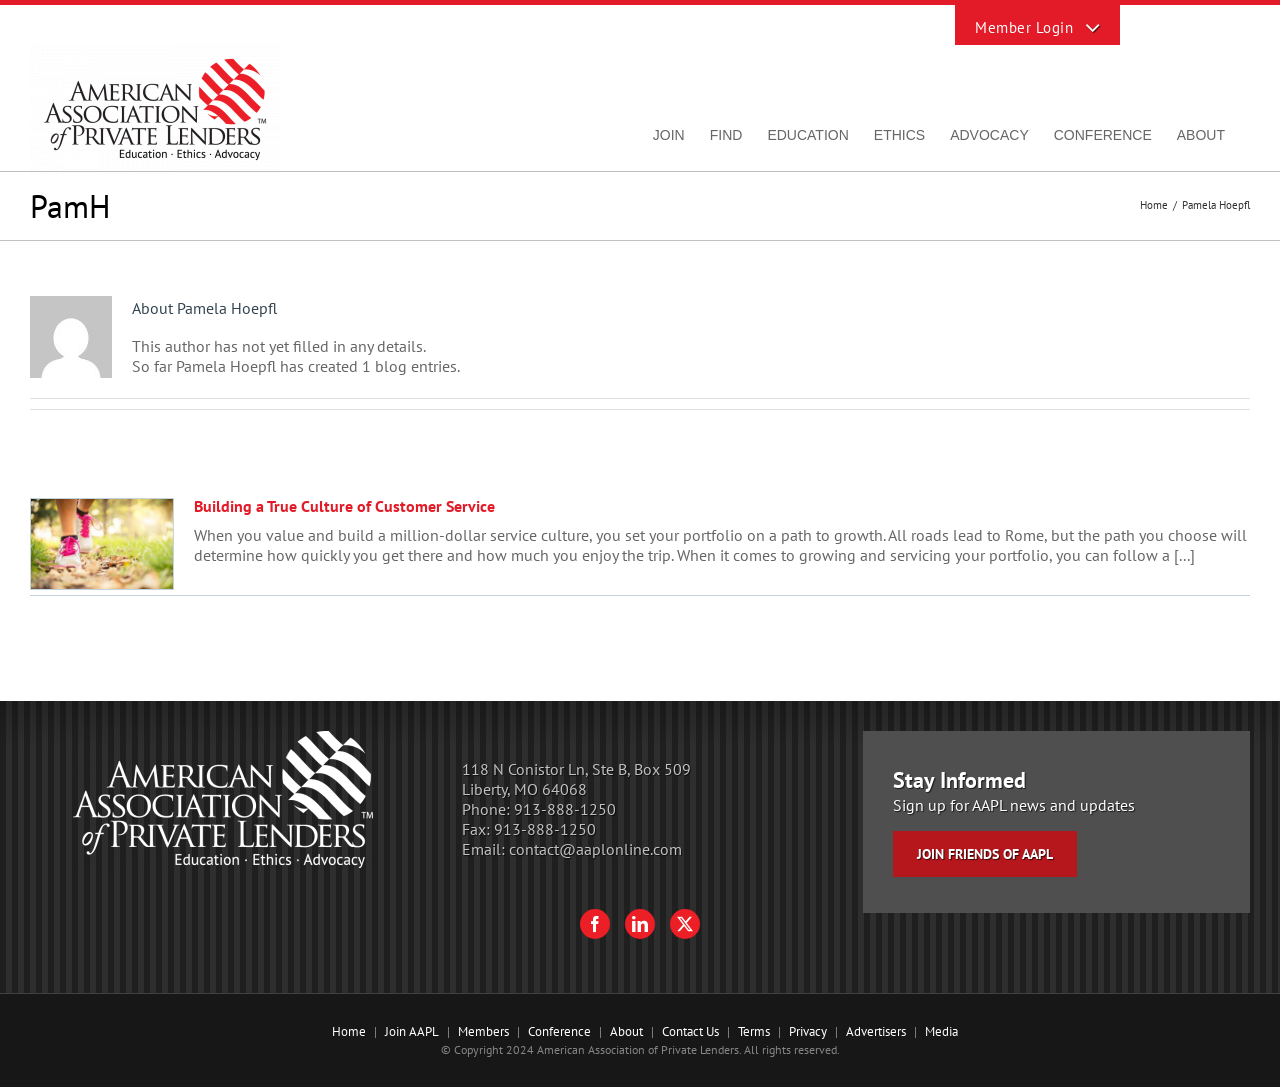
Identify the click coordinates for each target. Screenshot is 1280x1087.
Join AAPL (412, 1031)
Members (483, 1031)
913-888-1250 (565, 809)
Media (941, 1031)
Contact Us (690, 1031)
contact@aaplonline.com (595, 849)
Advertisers (876, 1031)
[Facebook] (595, 924)
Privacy (808, 1031)
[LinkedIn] (640, 924)
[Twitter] (685, 924)
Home (349, 1031)
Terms (754, 1031)
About (626, 1031)
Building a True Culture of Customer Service (344, 506)
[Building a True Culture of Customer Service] (102, 544)
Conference (559, 1031)
